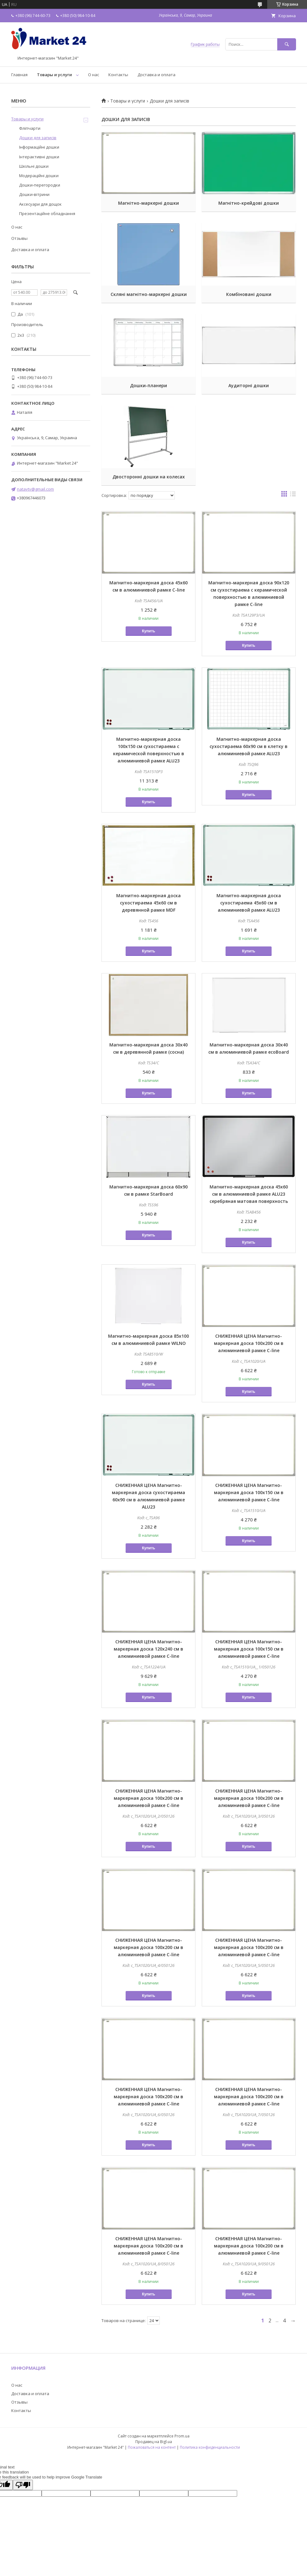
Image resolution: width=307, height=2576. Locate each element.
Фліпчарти (29, 128)
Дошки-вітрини (34, 194)
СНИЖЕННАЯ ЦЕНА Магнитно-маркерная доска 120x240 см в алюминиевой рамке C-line (148, 1649)
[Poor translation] (23, 2485)
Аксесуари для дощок (40, 204)
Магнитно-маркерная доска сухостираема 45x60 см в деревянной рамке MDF (148, 903)
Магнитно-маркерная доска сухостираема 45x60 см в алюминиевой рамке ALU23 (248, 903)
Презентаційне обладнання (47, 213)
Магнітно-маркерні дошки (148, 203)
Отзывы (19, 238)
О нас (93, 74)
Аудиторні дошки (248, 385)
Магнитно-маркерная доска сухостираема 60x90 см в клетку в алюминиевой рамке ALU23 (249, 746)
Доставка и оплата (156, 74)
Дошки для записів (37, 137)
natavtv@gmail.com (35, 489)
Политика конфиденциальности (210, 2447)
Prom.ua (182, 2436)
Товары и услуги (54, 74)
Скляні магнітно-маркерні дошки (149, 294)
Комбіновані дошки (248, 294)
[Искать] (286, 44)
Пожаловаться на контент (152, 2447)
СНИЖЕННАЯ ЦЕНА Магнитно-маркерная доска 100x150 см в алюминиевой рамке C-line (249, 1492)
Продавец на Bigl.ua (153, 2441)
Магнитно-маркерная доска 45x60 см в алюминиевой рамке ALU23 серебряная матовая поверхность (249, 1194)
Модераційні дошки (39, 175)
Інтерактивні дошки (39, 157)
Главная (19, 74)
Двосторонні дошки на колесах (148, 477)
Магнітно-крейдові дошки (248, 203)
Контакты (118, 74)
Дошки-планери (148, 385)
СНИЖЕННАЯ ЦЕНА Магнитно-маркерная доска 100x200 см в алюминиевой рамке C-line (249, 1343)
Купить (148, 631)
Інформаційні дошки (39, 147)
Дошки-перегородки (39, 185)
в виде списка (293, 495)
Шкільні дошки (34, 166)
